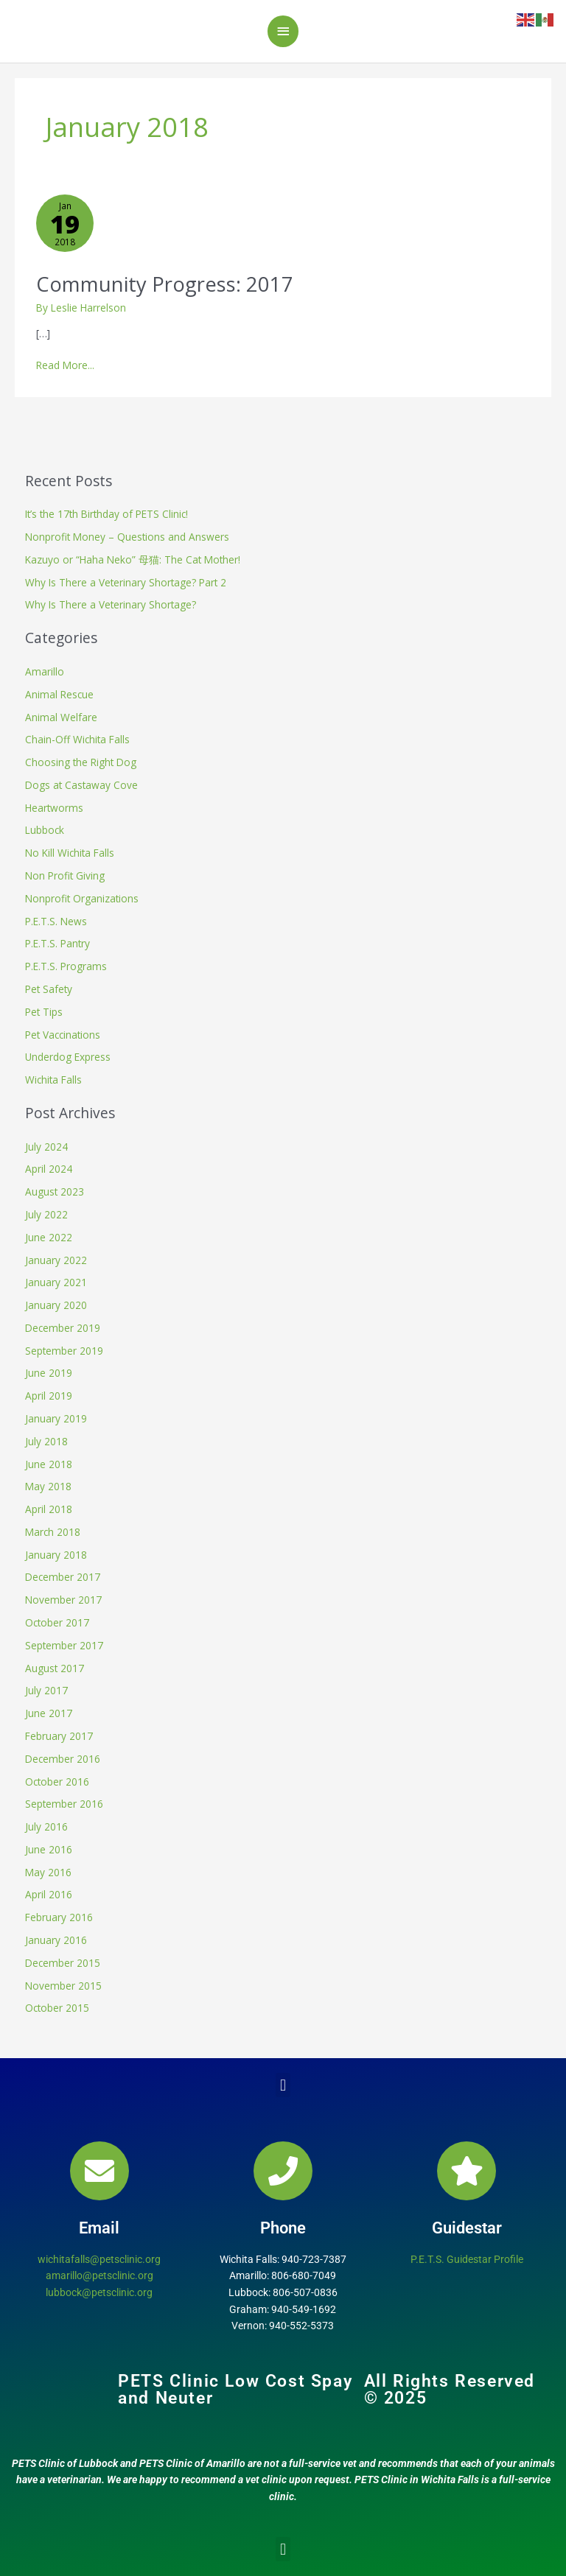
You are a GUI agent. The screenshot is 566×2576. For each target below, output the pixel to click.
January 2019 (56, 1418)
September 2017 (64, 1645)
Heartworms (54, 808)
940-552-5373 (301, 2325)
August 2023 (54, 1191)
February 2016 (59, 1917)
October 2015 (57, 2008)
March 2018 (52, 1532)
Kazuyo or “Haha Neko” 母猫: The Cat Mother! (132, 559)
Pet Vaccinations (62, 1035)
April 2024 (48, 1169)
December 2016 (62, 1759)
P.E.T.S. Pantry (57, 943)
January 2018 (56, 1555)
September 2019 (64, 1351)
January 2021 (56, 1282)
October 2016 (57, 1782)
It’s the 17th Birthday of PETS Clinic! (106, 514)
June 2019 (48, 1373)
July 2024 (46, 1147)
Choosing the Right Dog (80, 762)
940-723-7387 (314, 2259)
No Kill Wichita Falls (69, 853)
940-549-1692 (303, 2309)
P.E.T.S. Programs (66, 966)
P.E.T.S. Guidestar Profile (466, 2259)
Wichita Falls (53, 1080)
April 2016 (48, 1894)
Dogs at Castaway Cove (81, 785)
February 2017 (59, 1736)
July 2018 (46, 1441)
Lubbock (44, 830)
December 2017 (62, 1577)
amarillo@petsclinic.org (99, 2275)
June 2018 (48, 1464)
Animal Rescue (59, 694)
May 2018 (48, 1486)
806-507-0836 (305, 2292)
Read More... (65, 364)
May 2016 (48, 1872)
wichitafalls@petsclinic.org (99, 2259)
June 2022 (48, 1237)
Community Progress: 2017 (164, 284)
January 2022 (56, 1260)
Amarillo (44, 671)
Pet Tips (44, 1012)
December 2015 (62, 1963)
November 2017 (63, 1600)
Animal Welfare (61, 717)
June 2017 (48, 1713)
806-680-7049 (303, 2275)
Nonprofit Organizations (82, 898)
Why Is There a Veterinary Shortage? (110, 604)
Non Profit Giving (65, 875)
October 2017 (57, 1622)
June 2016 (48, 1849)
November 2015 (63, 1986)
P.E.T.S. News (56, 921)
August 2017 (54, 1668)
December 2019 (62, 1328)
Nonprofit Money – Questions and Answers (127, 537)
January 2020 (56, 1305)
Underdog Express (68, 1057)
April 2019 (48, 1396)
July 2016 (46, 1826)
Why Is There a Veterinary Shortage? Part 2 (125, 582)
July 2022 (46, 1214)
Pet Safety (48, 989)
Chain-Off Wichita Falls (77, 739)
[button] (283, 2085)
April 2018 (48, 1509)
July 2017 (46, 1690)
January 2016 (56, 1940)
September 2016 (64, 1804)
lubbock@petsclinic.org (99, 2292)
